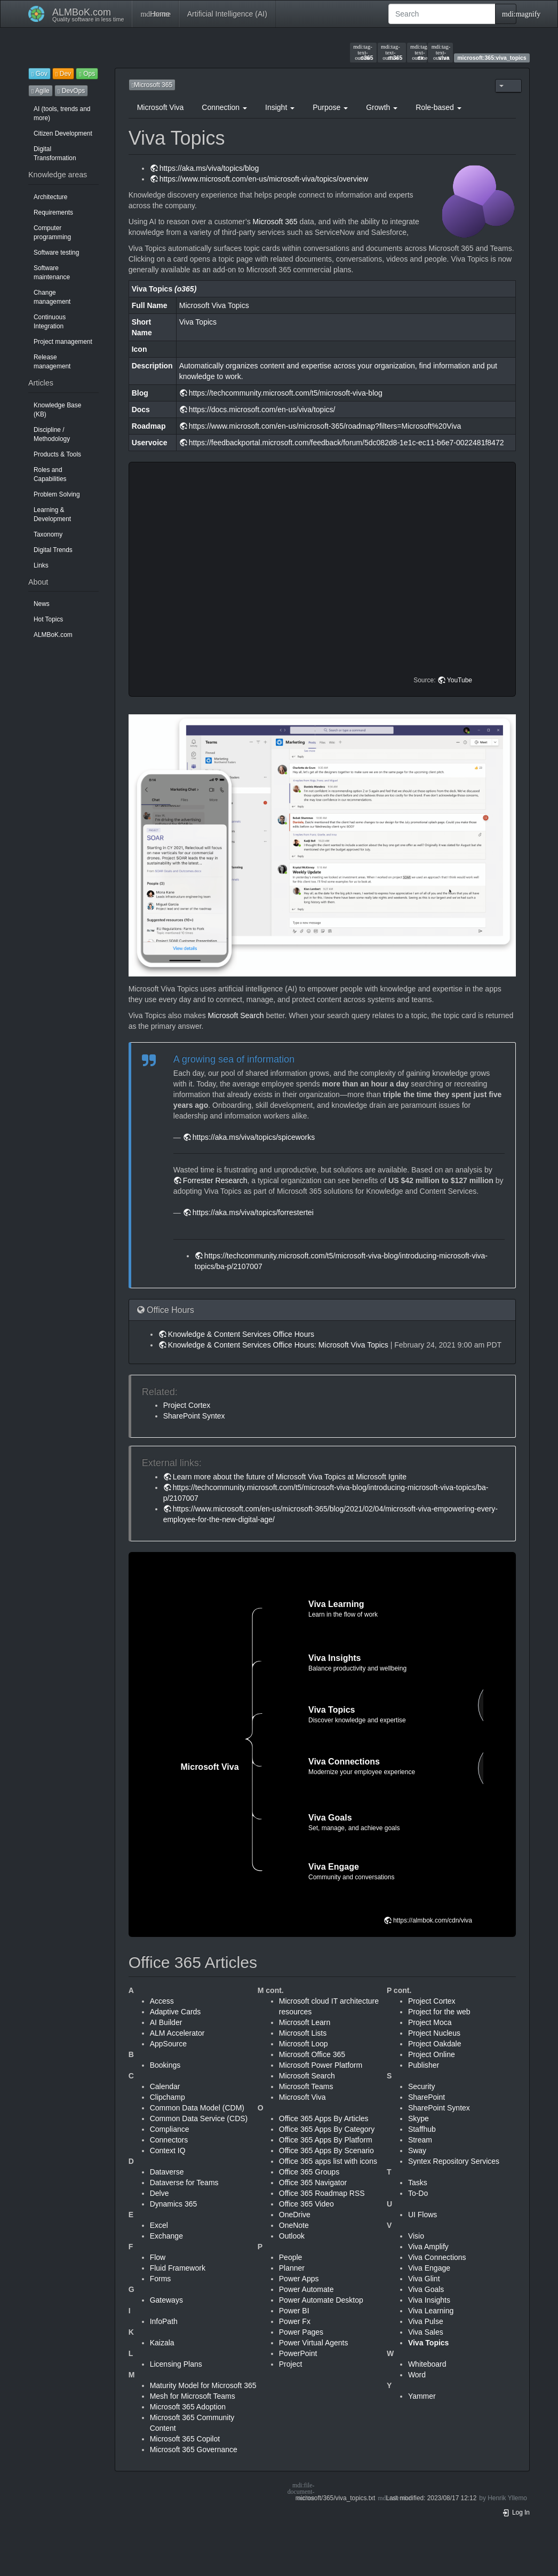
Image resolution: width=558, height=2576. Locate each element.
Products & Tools (57, 454)
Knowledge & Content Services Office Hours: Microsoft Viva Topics (278, 1345)
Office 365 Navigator (313, 2182)
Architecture (50, 197)
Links (41, 565)
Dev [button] (63, 73)
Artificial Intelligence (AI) (227, 14)
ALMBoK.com (53, 635)
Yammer (422, 2396)
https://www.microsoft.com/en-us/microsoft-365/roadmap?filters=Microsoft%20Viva (325, 426)
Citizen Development (63, 133)
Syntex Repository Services (453, 2161)
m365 (391, 52)
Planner (292, 2268)
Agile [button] (40, 90)
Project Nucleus (434, 2033)
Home (155, 14)
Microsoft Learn (304, 2022)
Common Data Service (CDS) (199, 2118)
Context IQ (168, 2150)
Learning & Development (52, 514)
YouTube (459, 680)
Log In (516, 2512)
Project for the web (439, 2011)
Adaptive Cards (175, 2011)
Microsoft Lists (302, 2033)
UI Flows (422, 2214)
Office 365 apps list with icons (328, 2161)
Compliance (169, 2129)
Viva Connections (437, 2257)
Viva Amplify (428, 2246)
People (290, 2257)
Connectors (169, 2140)
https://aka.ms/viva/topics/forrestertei (253, 1212)
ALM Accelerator (177, 2033)
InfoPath (164, 2321)
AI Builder (166, 2022)
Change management (52, 297)
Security (421, 2086)
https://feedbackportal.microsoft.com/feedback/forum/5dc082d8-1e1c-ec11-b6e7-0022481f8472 (346, 442)
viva (441, 52)
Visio (416, 2236)
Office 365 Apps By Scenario (326, 2150)
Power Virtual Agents (313, 2342)
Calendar (165, 2086)
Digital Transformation (55, 153)
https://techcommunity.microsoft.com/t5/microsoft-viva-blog (285, 393)
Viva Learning (430, 2310)
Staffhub (422, 2129)
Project (290, 2364)
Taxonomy (48, 534)
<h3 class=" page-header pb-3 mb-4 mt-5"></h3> (324, 579)
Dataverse (167, 2172)
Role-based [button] (438, 107)
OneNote (294, 2225)
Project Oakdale (434, 2043)
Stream (420, 2140)
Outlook (292, 2236)
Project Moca (430, 2022)
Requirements (53, 212)
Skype (418, 2118)
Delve (159, 2193)
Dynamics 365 (173, 2204)
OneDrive (294, 2214)
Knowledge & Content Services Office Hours (241, 1334)
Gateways (166, 2300)
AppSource (168, 2043)
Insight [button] (279, 107)
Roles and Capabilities (50, 474)
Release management (52, 361)
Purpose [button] (330, 107)
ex (417, 52)
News (42, 604)
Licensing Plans (176, 2364)
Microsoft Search (236, 1015)
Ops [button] (87, 73)
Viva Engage (429, 2268)
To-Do (418, 2193)
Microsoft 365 (275, 221)
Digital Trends (53, 550)
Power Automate (306, 2289)
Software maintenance (52, 272)
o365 (363, 52)
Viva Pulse (425, 2321)
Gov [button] (39, 73)
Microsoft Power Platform (320, 2065)
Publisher (423, 2065)
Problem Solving (57, 494)
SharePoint (426, 2097)
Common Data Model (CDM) (197, 2108)
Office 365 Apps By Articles (324, 2118)
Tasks (417, 2182)
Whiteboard (427, 2364)
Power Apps (299, 2278)
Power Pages (301, 2332)
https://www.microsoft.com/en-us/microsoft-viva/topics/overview (264, 179)
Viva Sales (425, 2332)
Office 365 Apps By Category (327, 2129)
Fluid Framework (177, 2268)
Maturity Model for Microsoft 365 (203, 2385)
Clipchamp (167, 2097)
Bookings (165, 2065)
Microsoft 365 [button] (152, 85)
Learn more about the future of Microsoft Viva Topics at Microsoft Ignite (289, 1476)
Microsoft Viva (160, 107)
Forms (160, 2278)
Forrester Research (215, 1180)
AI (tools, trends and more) (62, 113)
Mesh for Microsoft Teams (192, 2396)
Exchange (166, 2236)
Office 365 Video (306, 2204)
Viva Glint (424, 2278)
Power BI (294, 2310)
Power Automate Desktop (321, 2300)
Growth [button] (381, 107)
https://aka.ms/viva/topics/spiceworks (254, 1137)
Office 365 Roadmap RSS (322, 2193)
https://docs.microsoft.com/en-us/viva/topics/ (262, 409)
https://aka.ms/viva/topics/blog (209, 168)
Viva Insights (429, 2300)
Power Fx (294, 2321)
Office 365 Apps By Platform (325, 2140)
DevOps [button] (71, 90)
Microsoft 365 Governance (193, 2449)
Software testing (56, 252)
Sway (417, 2150)
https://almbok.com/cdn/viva (432, 1920)
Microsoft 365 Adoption (188, 2406)
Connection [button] (224, 107)
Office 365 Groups (309, 2172)
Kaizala (162, 2342)
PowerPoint (298, 2353)
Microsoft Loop (303, 2043)
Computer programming (52, 232)
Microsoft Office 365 (312, 2054)
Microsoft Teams (306, 2086)
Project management (63, 341)
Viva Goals (426, 2289)
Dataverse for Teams (184, 2182)
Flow (158, 2257)
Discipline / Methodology (52, 434)
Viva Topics (428, 2342)
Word (417, 2374)
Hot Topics (48, 619)
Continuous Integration (50, 321)
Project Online (431, 2054)
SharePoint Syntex (194, 1416)
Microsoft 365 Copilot (185, 2439)
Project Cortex (187, 1405)
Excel (159, 2225)
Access (162, 2001)
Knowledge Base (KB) (57, 409)
